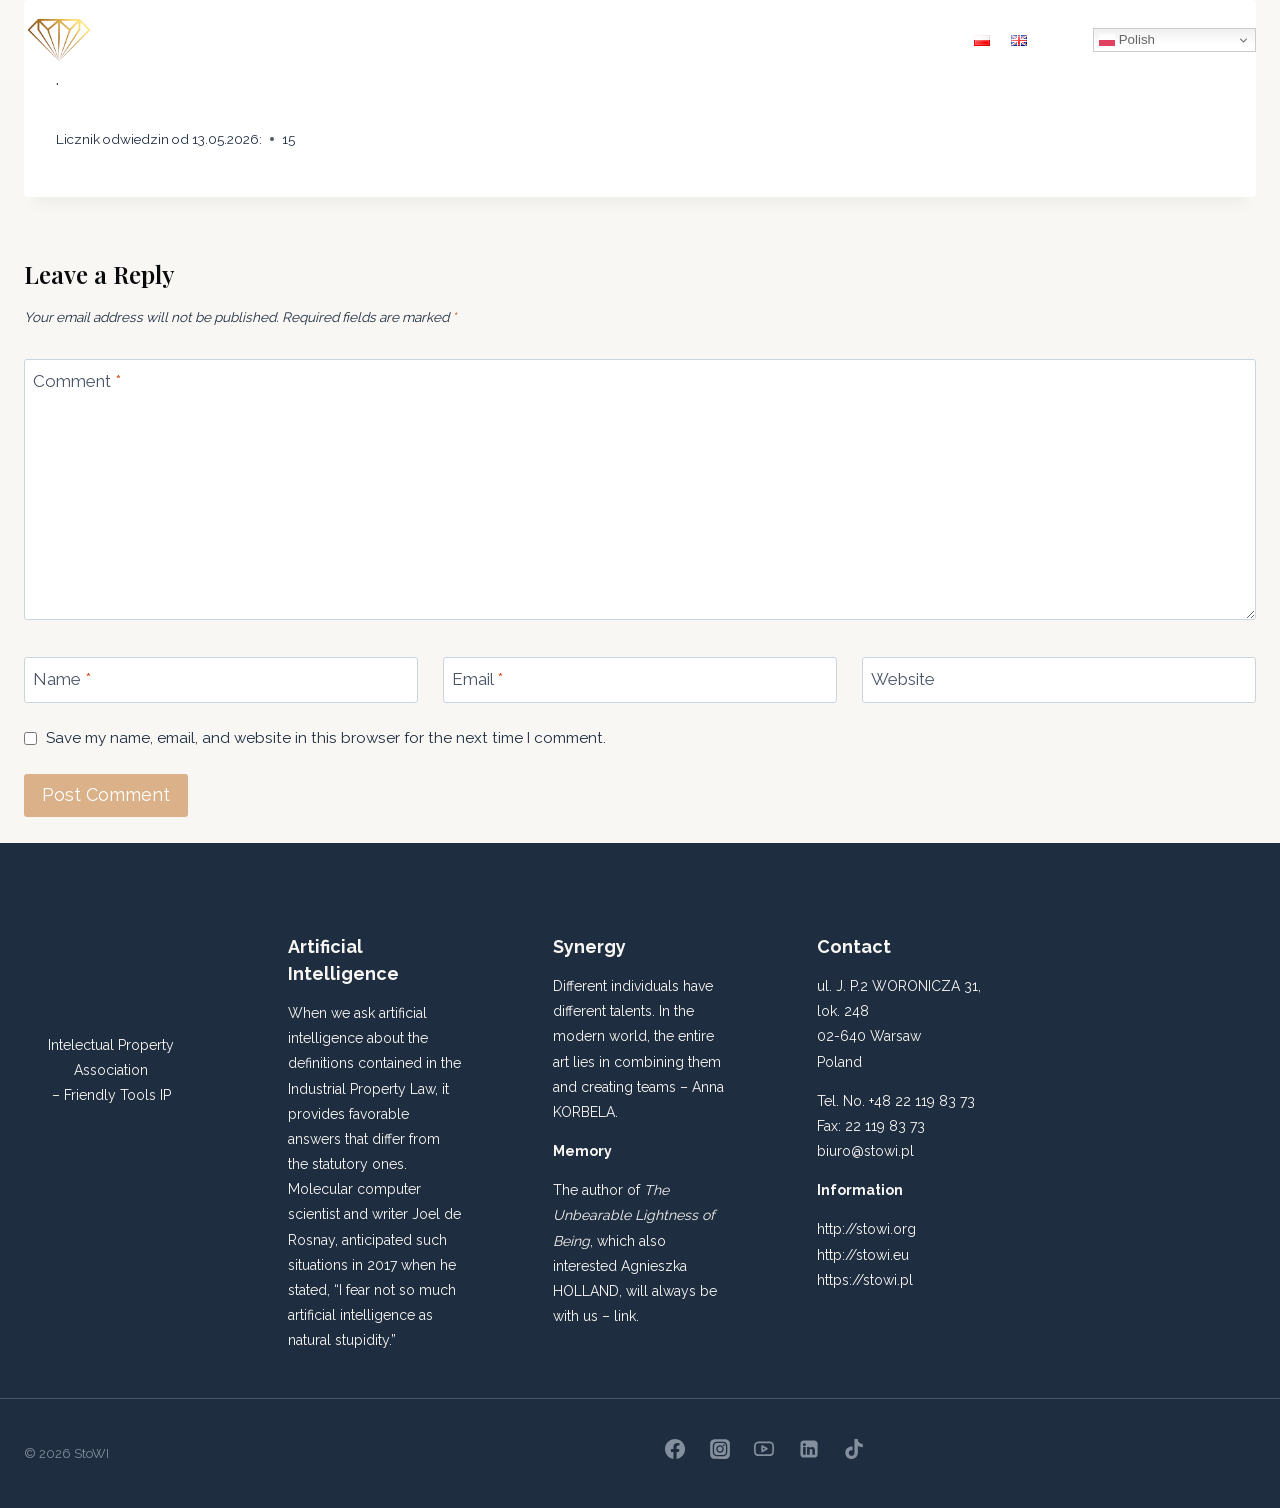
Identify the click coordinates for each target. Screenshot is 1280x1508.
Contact (920, 40)
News (844, 40)
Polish (1127, 40)
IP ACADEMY (632, 40)
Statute (531, 40)
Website (903, 679)
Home (258, 40)
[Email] (640, 680)
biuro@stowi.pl (865, 1151)
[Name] (221, 680)
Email (477, 679)
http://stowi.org (866, 1229)
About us (341, 40)
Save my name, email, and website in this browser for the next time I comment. (326, 738)
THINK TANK (751, 40)
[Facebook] (675, 1449)
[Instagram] (720, 1449)
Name (62, 679)
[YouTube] (764, 1449)
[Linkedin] (809, 1449)
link (625, 1316)
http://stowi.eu (863, 1255)
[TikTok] (854, 1449)
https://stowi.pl (865, 1280)
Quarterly (438, 40)
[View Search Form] (1065, 40)
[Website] (1059, 680)
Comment (77, 381)
